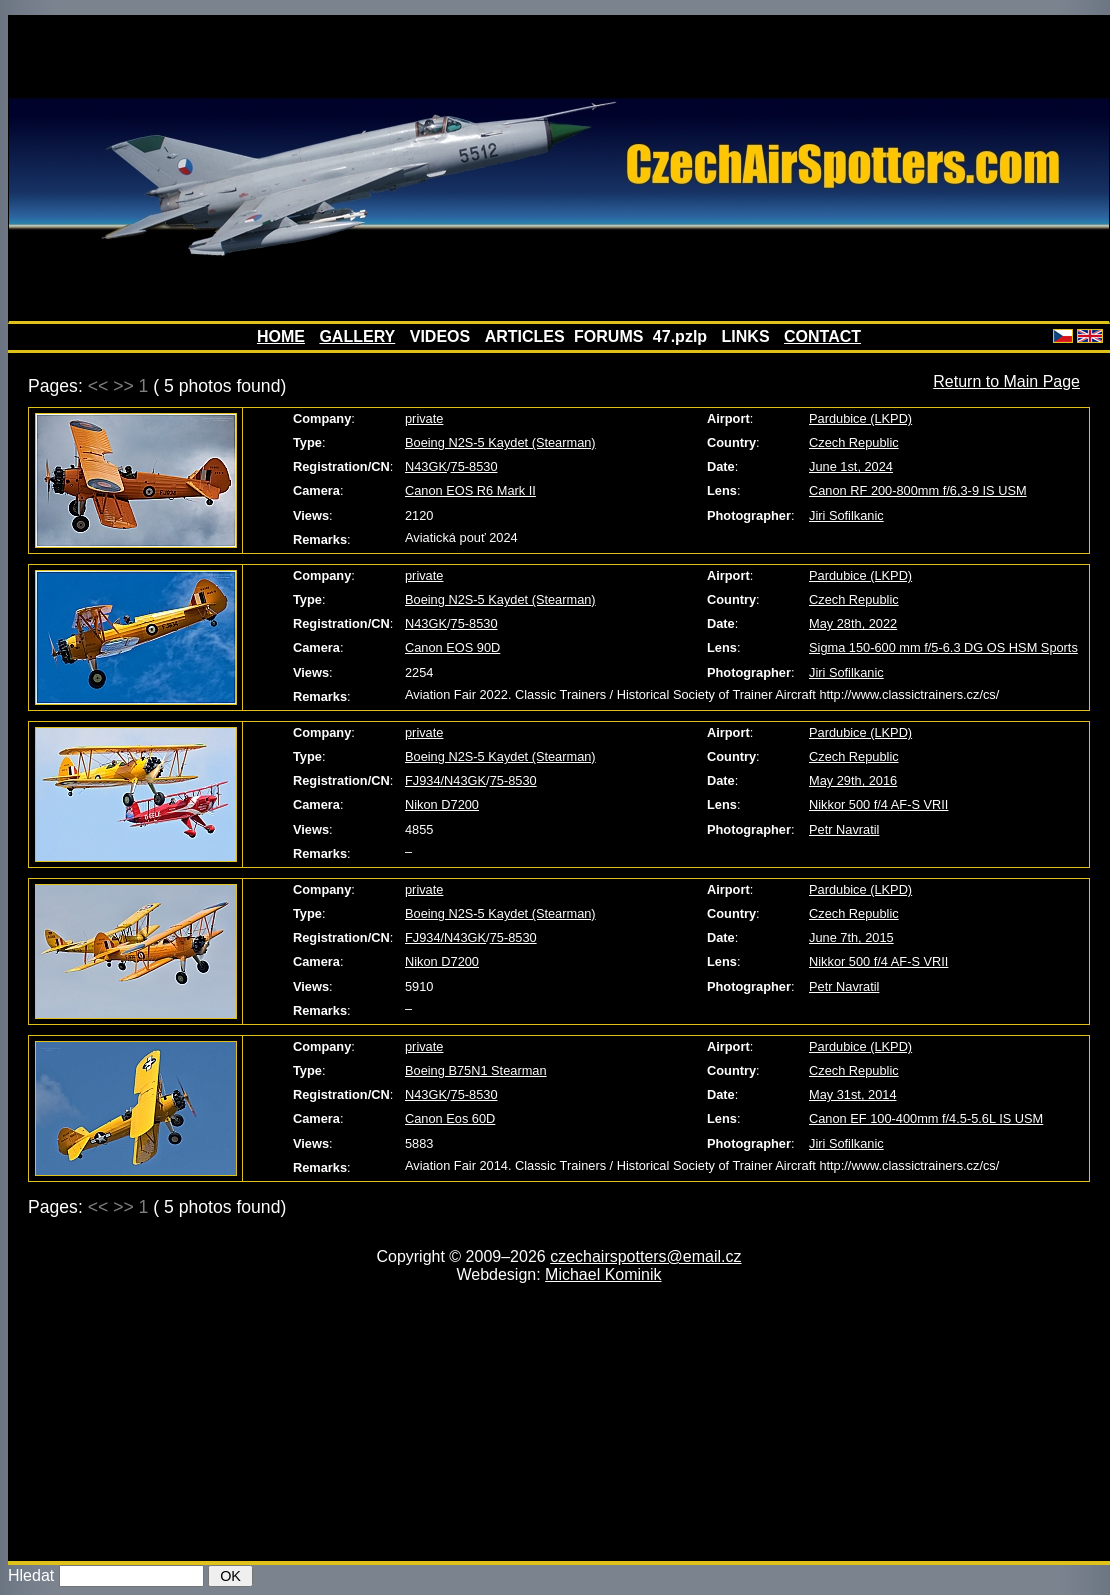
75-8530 (474, 466)
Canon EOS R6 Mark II (470, 490)
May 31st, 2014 (853, 1094)
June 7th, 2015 (851, 937)
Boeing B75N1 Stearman (476, 1070)
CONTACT (822, 336)
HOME (281, 336)
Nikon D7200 (442, 804)
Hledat (31, 1575)
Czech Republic (854, 442)
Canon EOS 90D (452, 647)
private (424, 418)
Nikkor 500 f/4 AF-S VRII (878, 804)
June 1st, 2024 (851, 466)
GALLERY (357, 336)
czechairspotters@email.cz (645, 1256)
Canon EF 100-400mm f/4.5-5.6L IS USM (926, 1118)
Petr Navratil (844, 829)
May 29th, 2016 (853, 780)
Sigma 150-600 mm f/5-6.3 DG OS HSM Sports (943, 647)
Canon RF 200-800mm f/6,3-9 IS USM (918, 490)
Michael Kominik (603, 1274)
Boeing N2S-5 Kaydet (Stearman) (500, 442)
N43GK (426, 466)
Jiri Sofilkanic (846, 515)
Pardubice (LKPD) (860, 418)
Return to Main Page (1006, 381)
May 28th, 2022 (853, 623)
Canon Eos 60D (450, 1118)
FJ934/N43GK (445, 780)
